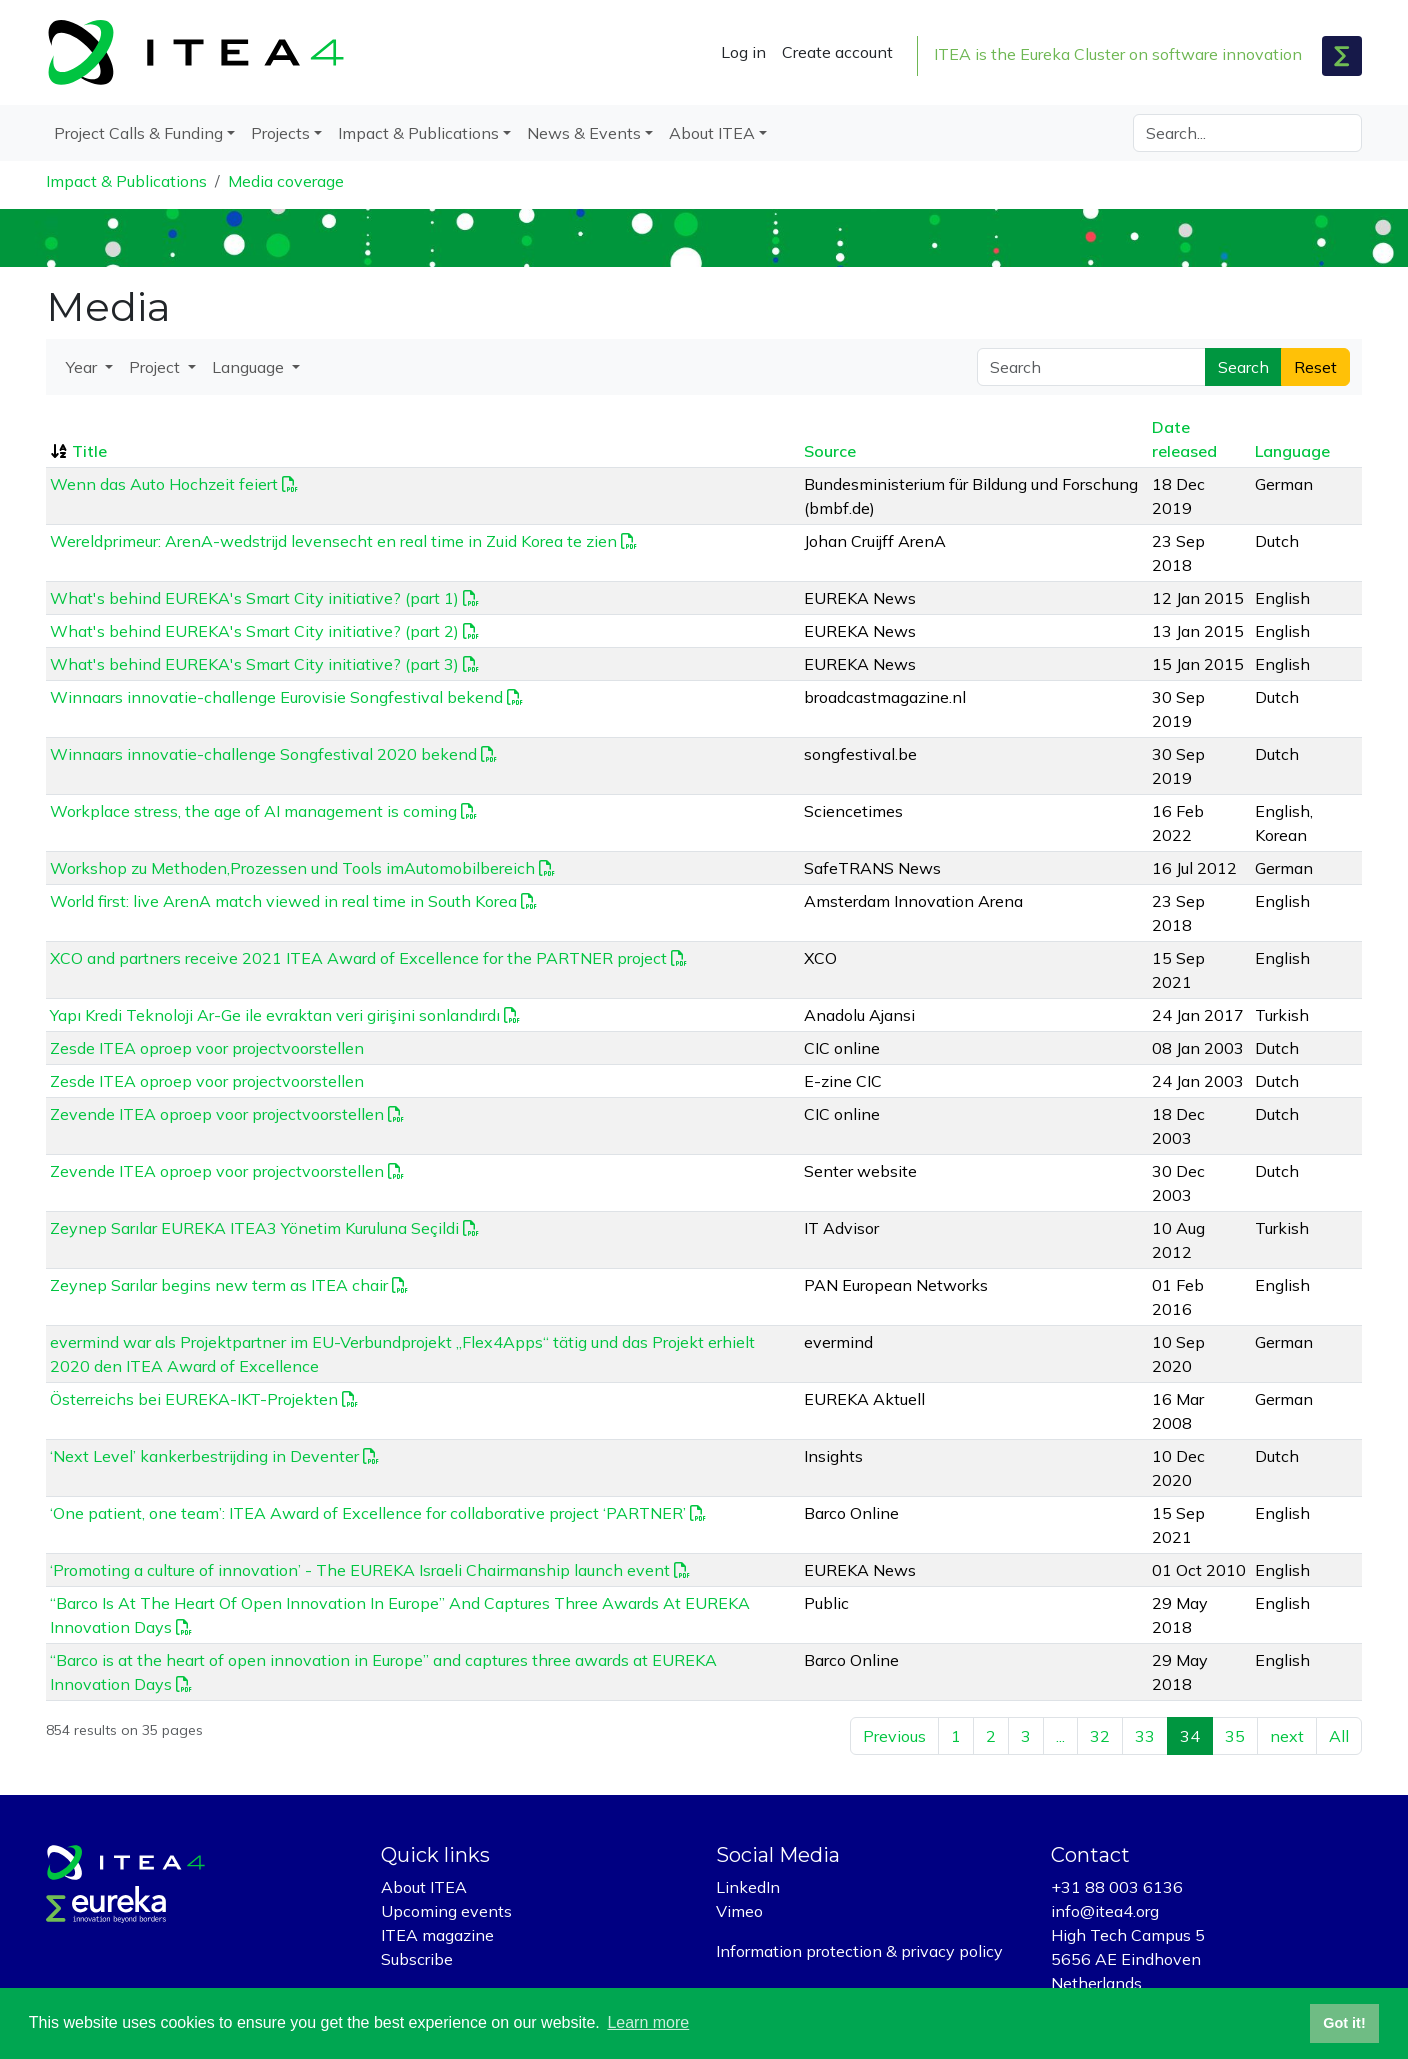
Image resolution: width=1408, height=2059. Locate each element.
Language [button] (250, 367)
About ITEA (424, 1887)
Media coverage (286, 181)
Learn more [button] (648, 2022)
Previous (894, 1736)
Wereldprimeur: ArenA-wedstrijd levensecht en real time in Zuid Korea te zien (333, 541)
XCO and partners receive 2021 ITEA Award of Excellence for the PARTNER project (358, 958)
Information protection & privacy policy (859, 1951)
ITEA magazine (437, 1935)
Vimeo (739, 1911)
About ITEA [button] (712, 133)
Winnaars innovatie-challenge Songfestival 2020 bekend (263, 754)
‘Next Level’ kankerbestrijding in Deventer (204, 1456)
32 (1100, 1736)
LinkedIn (748, 1887)
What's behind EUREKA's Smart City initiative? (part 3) (254, 664)
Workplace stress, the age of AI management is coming (253, 811)
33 (1145, 1736)
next (1287, 1736)
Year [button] (83, 367)
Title (89, 451)
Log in (743, 52)
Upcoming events (446, 1911)
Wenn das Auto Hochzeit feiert (164, 484)
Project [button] (156, 367)
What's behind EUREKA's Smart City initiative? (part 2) (254, 631)
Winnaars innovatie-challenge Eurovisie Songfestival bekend (276, 697)
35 (1235, 1736)
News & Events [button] (584, 133)
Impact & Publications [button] (418, 133)
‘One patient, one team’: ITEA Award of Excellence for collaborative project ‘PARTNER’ (368, 1513)
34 (1190, 1736)
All (1339, 1736)
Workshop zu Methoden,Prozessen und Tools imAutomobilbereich (292, 868)
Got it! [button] (1344, 2023)
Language (1292, 451)
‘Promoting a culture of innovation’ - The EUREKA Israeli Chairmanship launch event (360, 1570)
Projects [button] (280, 133)
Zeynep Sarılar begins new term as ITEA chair (219, 1285)
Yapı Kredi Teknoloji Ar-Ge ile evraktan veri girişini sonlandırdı (275, 1015)
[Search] (1247, 133)
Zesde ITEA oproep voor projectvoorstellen (207, 1048)
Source (830, 451)
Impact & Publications (126, 181)
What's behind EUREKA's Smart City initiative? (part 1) (254, 598)
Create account (837, 52)
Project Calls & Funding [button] (138, 133)
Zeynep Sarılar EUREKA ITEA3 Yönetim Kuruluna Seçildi (254, 1228)
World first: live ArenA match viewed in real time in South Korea (283, 901)
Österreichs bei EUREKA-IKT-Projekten (194, 1399)
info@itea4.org (1105, 1911)
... (1060, 1736)
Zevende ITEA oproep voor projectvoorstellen (217, 1114)
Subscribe (417, 1959)
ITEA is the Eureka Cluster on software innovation (1118, 54)
